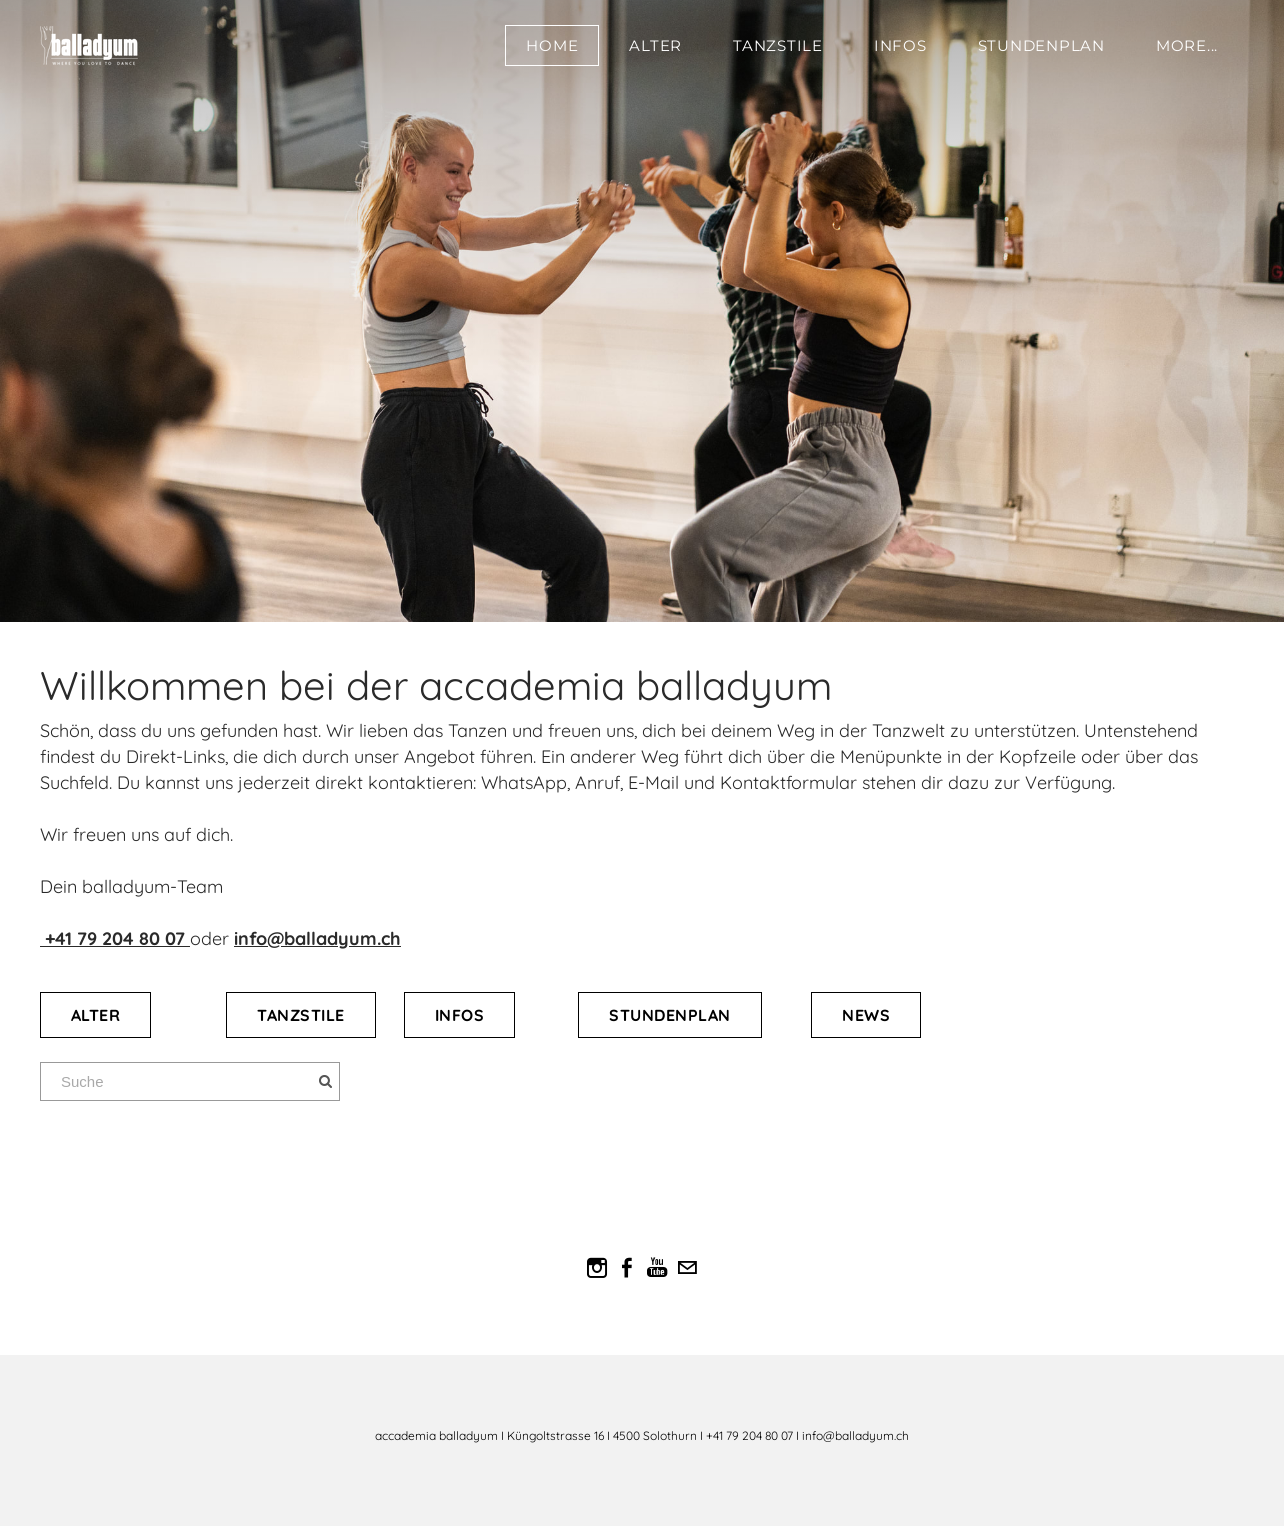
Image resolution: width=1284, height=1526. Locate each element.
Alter (655, 45)
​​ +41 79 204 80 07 (115, 938)
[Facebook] (627, 1268)
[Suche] (190, 1081)
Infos (900, 45)
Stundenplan (1041, 45)
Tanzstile (778, 45)
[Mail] (687, 1268)
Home (552, 45)
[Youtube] (657, 1268)
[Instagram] (597, 1268)
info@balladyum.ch (317, 938)
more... (1187, 45)
